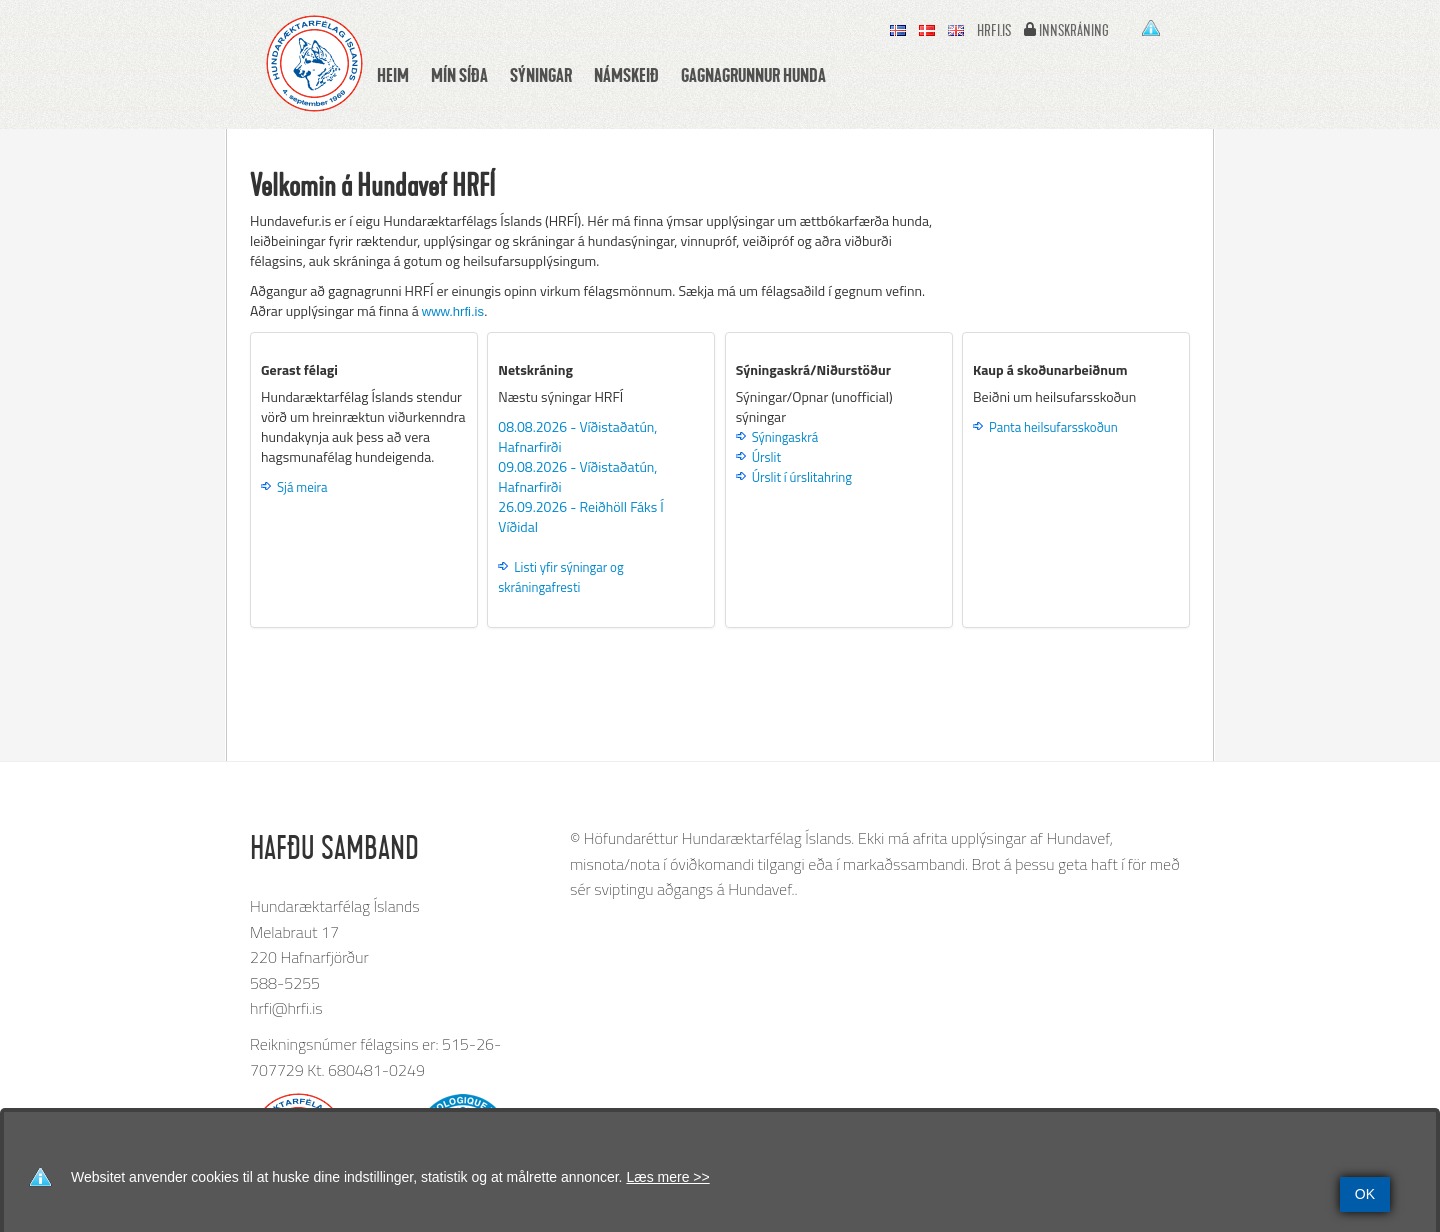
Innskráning (1074, 31)
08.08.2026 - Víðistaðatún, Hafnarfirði (577, 436)
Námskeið (626, 75)
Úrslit (766, 457)
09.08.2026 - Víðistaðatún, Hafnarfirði (577, 476)
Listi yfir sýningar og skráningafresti (560, 577)
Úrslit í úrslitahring (802, 477)
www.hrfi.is (453, 311)
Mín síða (459, 75)
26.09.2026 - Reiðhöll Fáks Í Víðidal (580, 516)
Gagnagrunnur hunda (753, 75)
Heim (393, 75)
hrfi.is (994, 31)
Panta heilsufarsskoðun (1053, 427)
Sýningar (541, 75)
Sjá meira (302, 487)
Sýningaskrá (785, 437)
